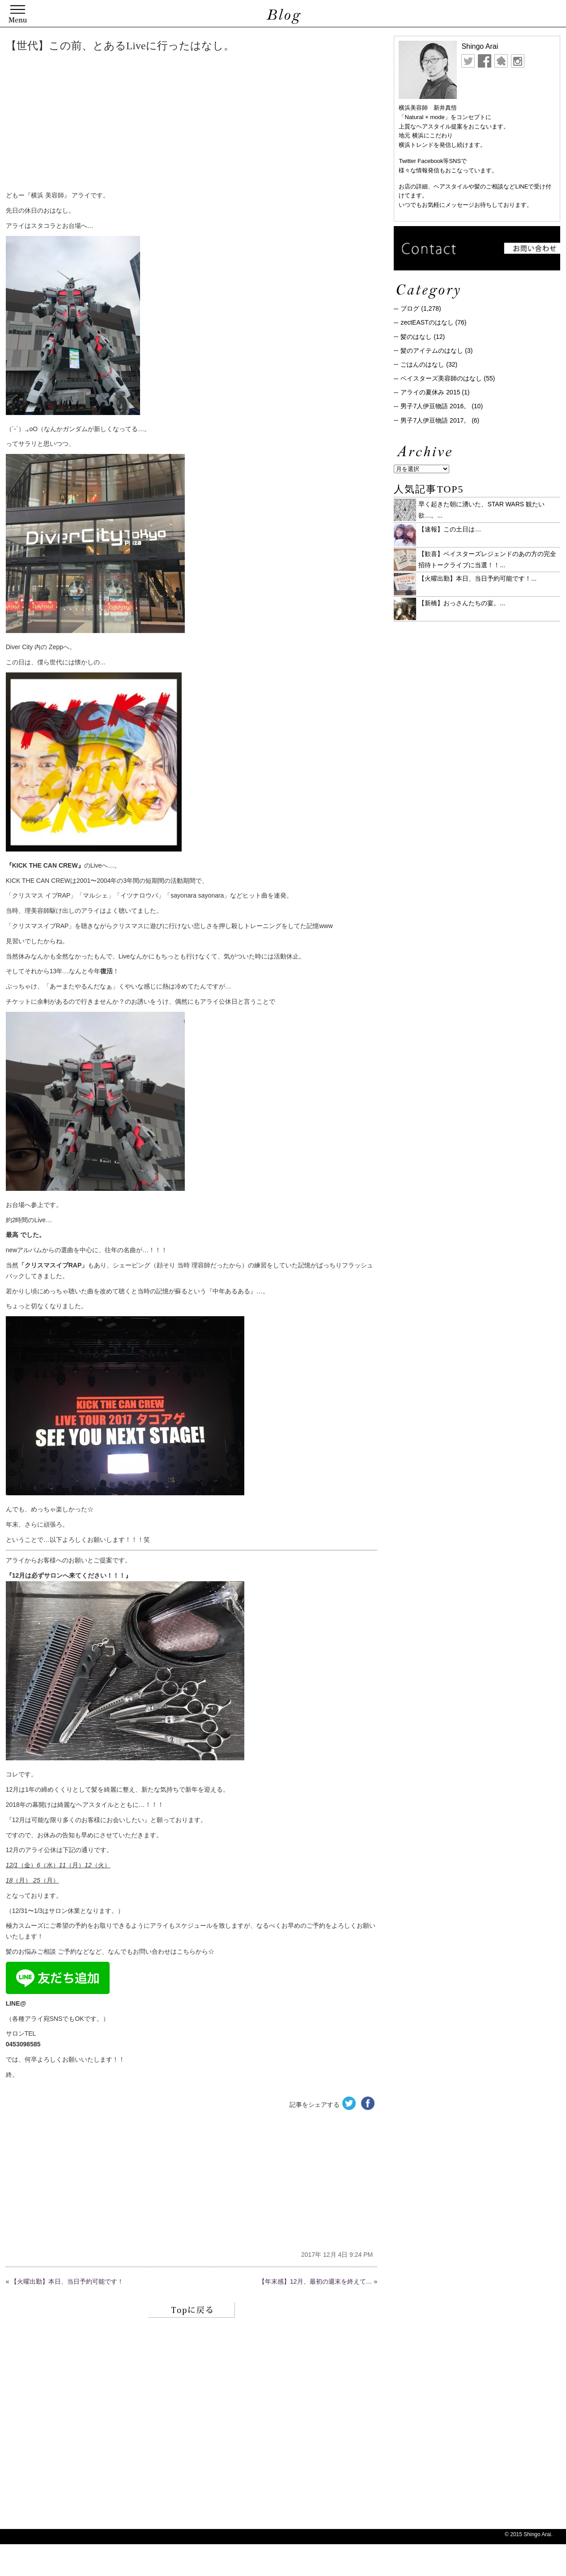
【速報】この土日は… (449, 529)
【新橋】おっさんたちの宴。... (461, 603)
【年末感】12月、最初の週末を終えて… (315, 2281)
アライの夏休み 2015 (430, 392)
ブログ (409, 308)
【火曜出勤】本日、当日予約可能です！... (477, 578)
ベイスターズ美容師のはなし (441, 378)
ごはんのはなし (422, 364)
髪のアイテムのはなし (431, 350)
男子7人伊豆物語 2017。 (435, 420)
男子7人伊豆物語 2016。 (435, 406)
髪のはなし (416, 336)
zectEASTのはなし (426, 322)
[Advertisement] (142, 123)
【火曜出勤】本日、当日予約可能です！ (67, 2281)
